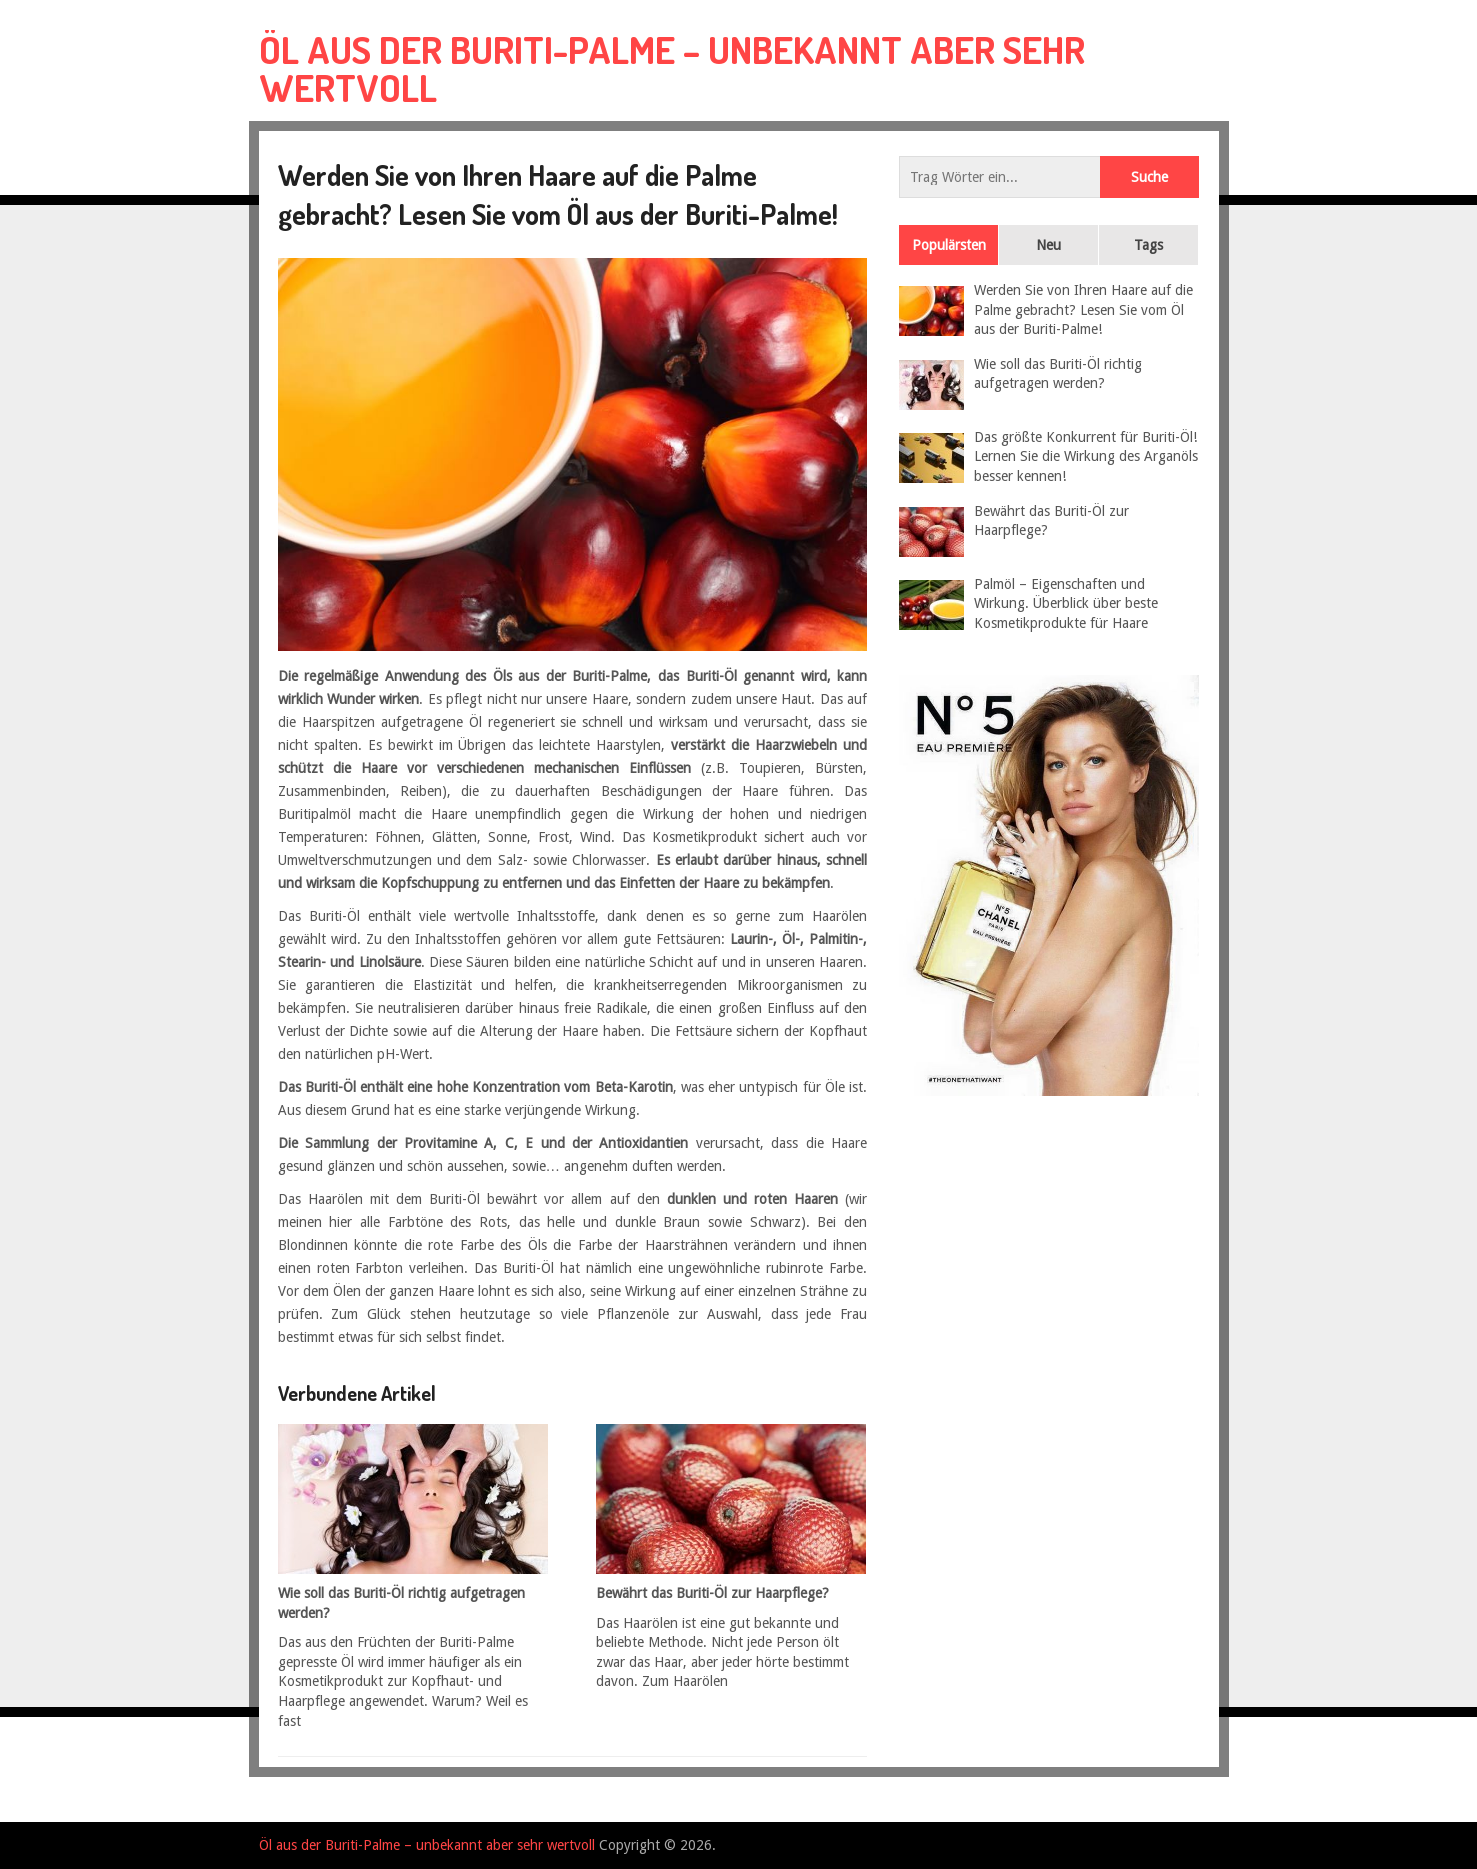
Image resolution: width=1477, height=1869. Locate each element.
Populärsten (949, 245)
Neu (1048, 245)
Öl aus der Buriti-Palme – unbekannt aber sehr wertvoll (672, 68)
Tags (1148, 245)
